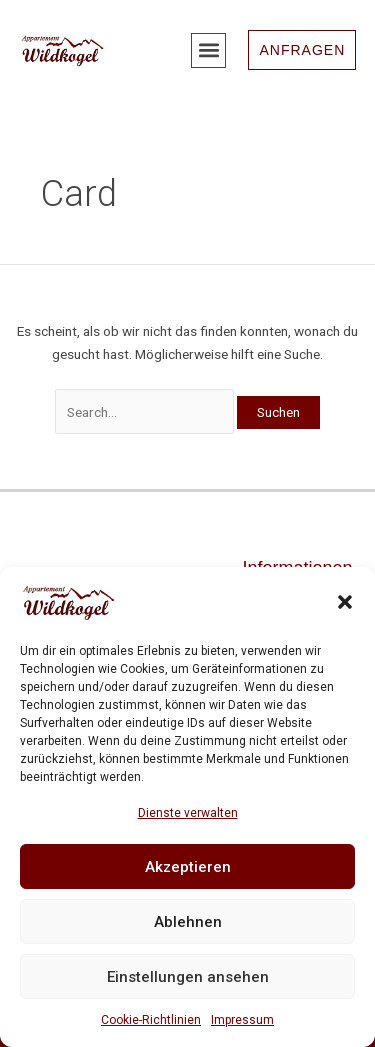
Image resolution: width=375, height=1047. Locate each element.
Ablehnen (188, 922)
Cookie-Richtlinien (151, 1020)
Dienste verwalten (188, 813)
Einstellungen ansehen (188, 977)
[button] (345, 602)
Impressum (242, 1020)
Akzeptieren (188, 867)
